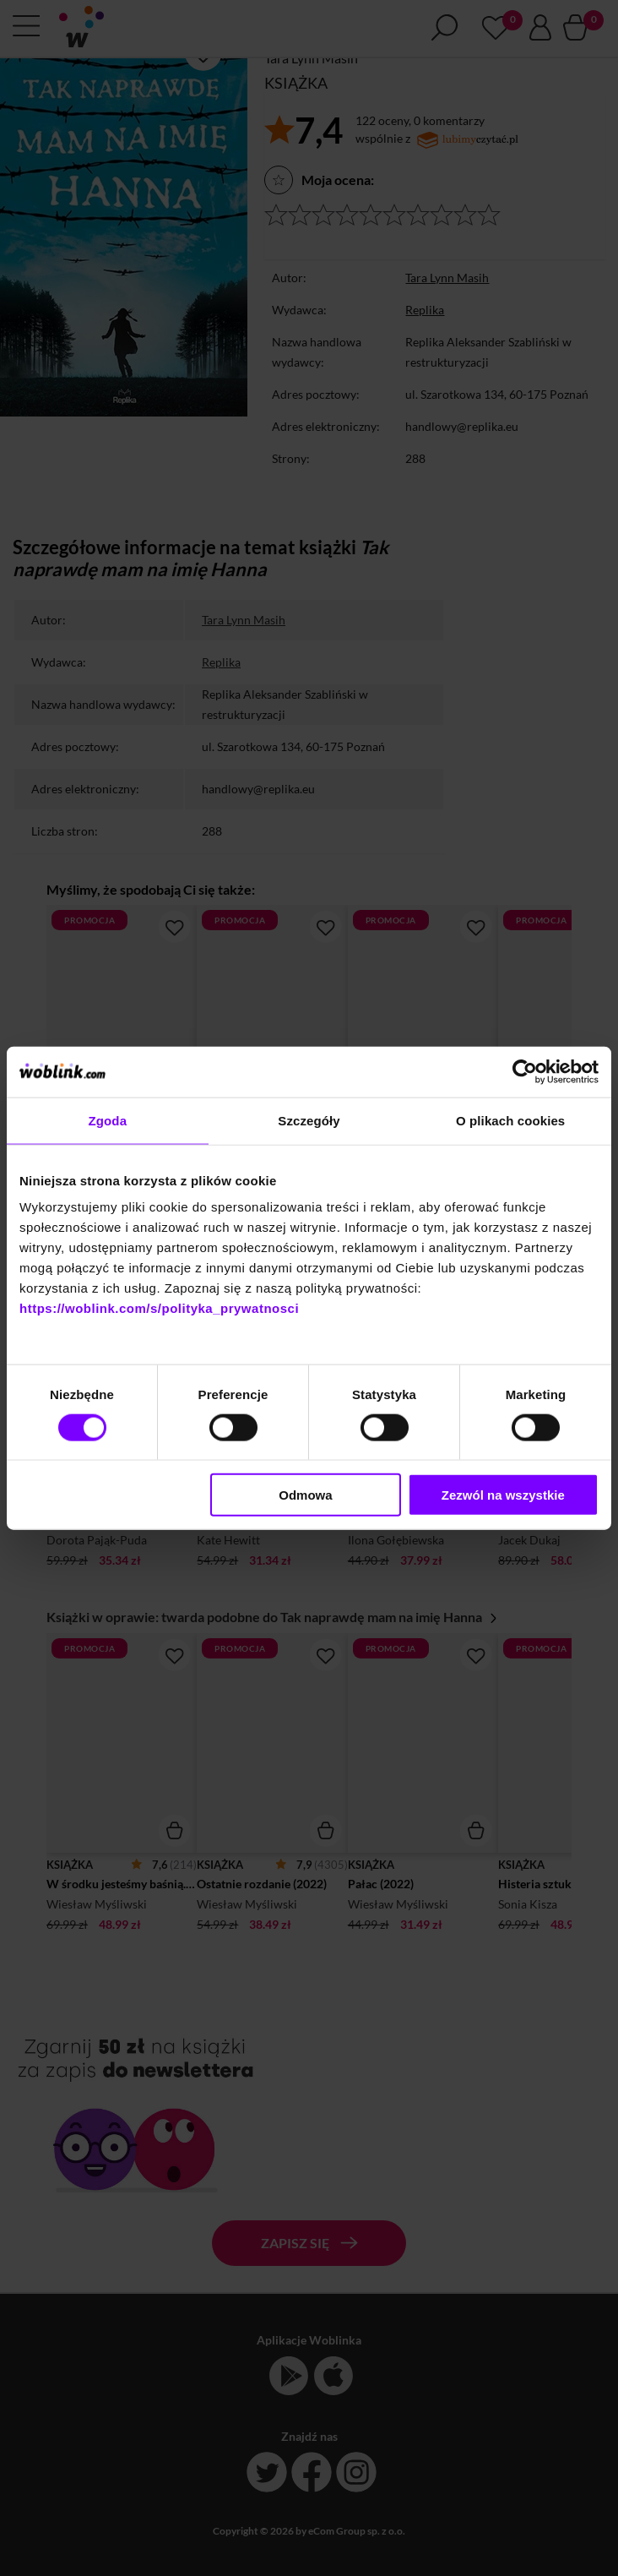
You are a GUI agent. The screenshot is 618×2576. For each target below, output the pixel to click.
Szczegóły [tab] (308, 1120)
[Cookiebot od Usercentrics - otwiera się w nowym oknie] (525, 1071)
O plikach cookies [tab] (510, 1120)
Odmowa (305, 1495)
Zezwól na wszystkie (503, 1495)
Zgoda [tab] (108, 1120)
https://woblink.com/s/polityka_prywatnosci (159, 1308)
